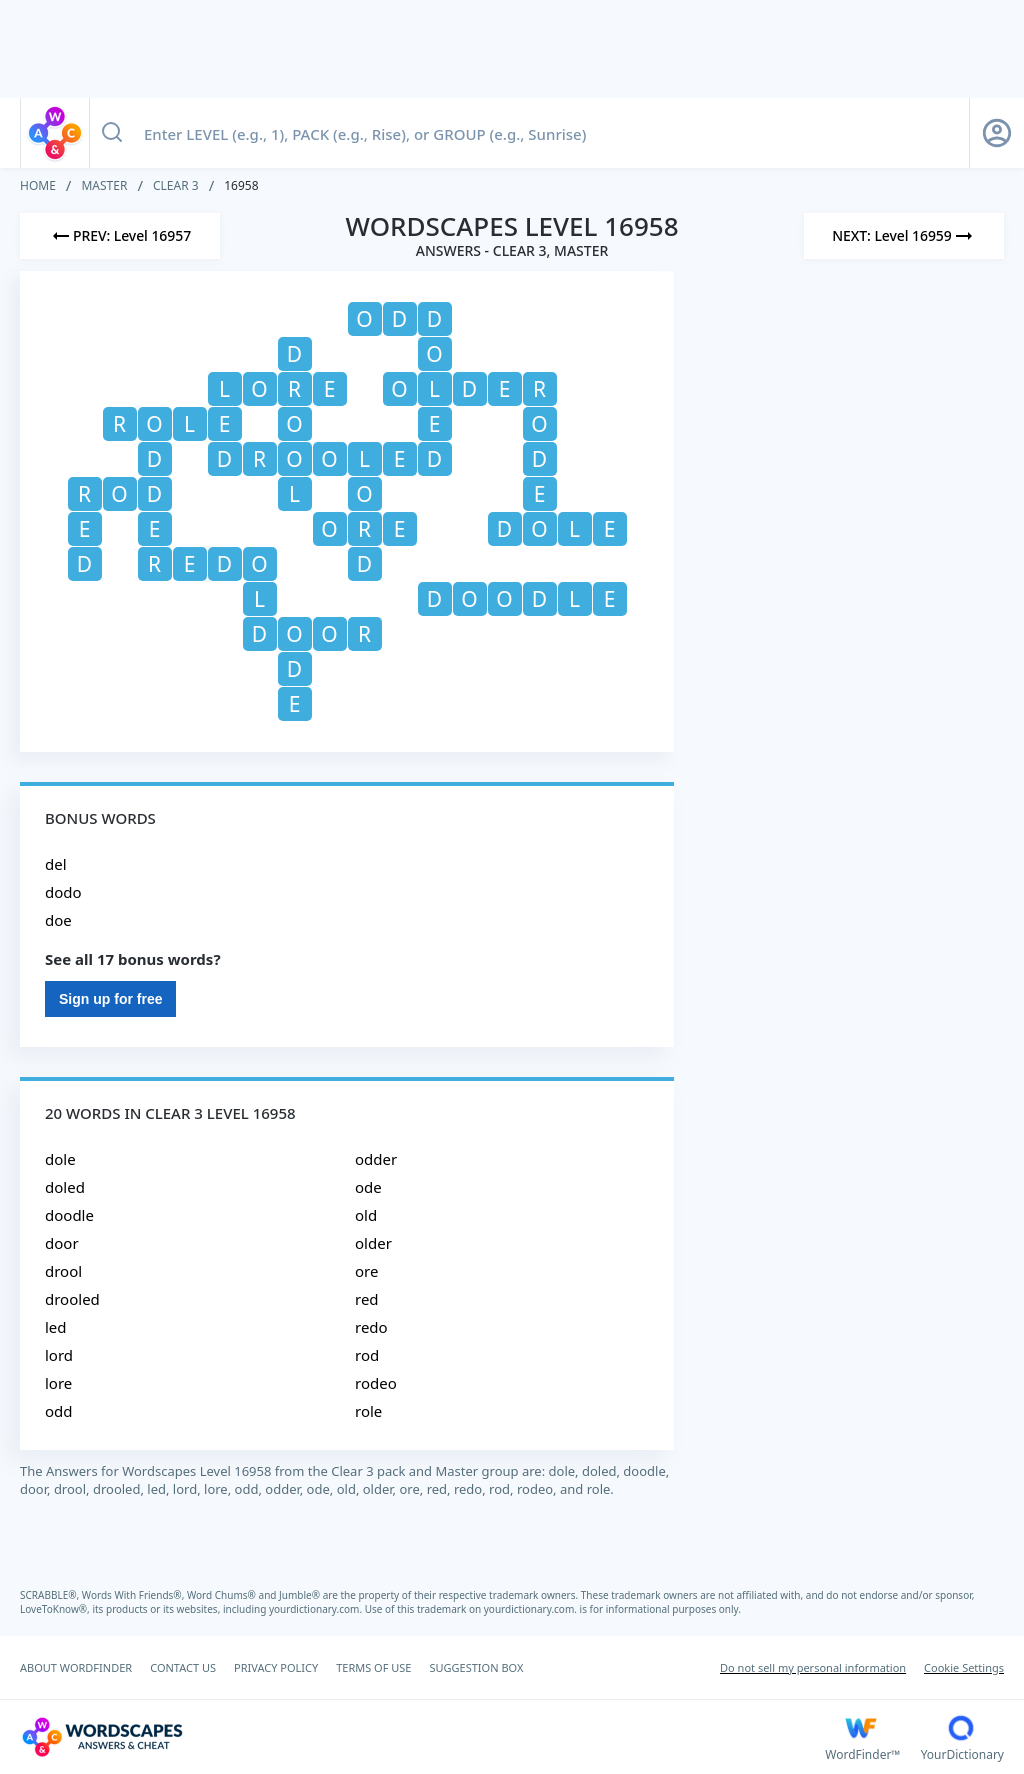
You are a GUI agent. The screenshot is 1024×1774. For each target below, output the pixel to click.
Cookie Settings (964, 1667)
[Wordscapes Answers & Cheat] (422, 1737)
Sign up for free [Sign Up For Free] (110, 999)
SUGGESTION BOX (476, 1667)
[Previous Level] (120, 236)
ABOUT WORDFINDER (76, 1667)
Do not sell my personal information (813, 1667)
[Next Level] (904, 236)
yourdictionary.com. (317, 1609)
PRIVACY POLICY (276, 1667)
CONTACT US (183, 1667)
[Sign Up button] (997, 133)
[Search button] (112, 133)
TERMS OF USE (373, 1667)
